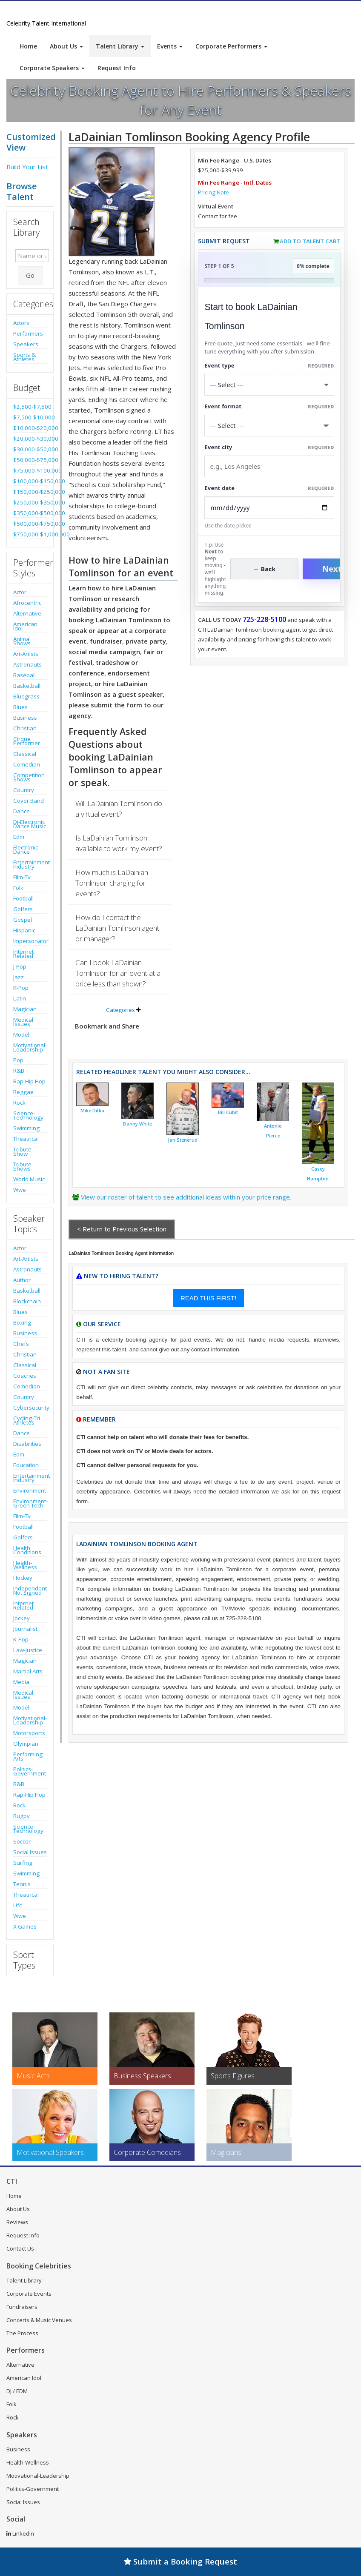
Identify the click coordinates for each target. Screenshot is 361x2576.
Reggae (23, 1092)
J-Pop (19, 966)
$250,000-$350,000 (30, 502)
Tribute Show (22, 1151)
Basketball (26, 686)
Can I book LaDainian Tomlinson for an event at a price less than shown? (117, 973)
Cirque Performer (26, 741)
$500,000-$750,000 (30, 523)
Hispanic (24, 930)
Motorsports (29, 1733)
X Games (25, 1926)
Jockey (21, 1618)
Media (21, 1682)
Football (23, 898)
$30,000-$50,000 (30, 449)
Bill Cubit (228, 1112)
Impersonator (30, 941)
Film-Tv (22, 877)
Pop (18, 1060)
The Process (22, 2333)
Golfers (23, 909)
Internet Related (23, 953)
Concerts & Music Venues (39, 2320)
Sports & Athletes (24, 357)
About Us (66, 46)
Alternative (27, 613)
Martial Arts (28, 1671)
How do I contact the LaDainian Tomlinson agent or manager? (117, 927)
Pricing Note (213, 192)
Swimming (26, 1128)
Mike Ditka (92, 1111)
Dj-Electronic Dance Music (29, 824)
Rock (19, 1102)
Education (26, 1465)
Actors (21, 323)
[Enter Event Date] (269, 507)
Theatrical (26, 1139)
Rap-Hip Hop (29, 1081)
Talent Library (120, 46)
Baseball (24, 675)
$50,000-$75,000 (30, 460)
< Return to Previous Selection (121, 1229)
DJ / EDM (17, 2391)
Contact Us (20, 2248)
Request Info (116, 68)
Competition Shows (29, 777)
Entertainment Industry (30, 864)
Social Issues (30, 1852)
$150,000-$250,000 (30, 492)
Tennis (22, 1884)
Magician (25, 1009)
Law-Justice (27, 1650)
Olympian (25, 1743)
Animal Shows (22, 641)
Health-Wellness (25, 1565)
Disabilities (27, 1444)
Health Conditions (27, 1550)
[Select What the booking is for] (269, 385)
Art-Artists (25, 654)
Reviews (17, 2222)
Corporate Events (29, 2293)
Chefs (21, 1344)
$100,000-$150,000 (30, 481)
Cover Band (28, 800)
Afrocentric (27, 603)
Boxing (22, 1322)
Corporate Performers (231, 46)
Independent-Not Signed (30, 1590)
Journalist (25, 1629)
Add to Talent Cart (310, 241)
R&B (18, 1071)
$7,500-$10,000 (30, 417)
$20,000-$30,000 (30, 438)
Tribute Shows (22, 1166)
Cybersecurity (30, 1407)
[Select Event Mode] (269, 425)
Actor (19, 592)
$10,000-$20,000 (30, 428)
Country (23, 790)
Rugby (21, 1816)
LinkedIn (20, 2533)
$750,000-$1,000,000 (30, 534)
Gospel (22, 920)
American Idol (25, 626)
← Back (264, 569)
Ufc (17, 1905)
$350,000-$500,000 (30, 513)
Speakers (25, 344)
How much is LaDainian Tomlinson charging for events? (111, 882)
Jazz (18, 977)
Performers (28, 333)
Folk (18, 888)
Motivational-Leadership (30, 1047)
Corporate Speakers (52, 68)
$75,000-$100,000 (30, 470)
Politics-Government (29, 1771)
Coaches (24, 1375)
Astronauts (27, 664)
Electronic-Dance (26, 849)
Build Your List (27, 166)
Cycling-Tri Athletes (26, 1420)
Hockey (22, 1578)
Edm (18, 837)
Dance (21, 811)
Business (25, 717)
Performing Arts (28, 1756)
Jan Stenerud (183, 1140)
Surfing (22, 1863)
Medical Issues (23, 1021)
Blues (20, 707)
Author (22, 1280)
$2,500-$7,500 (30, 407)
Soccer (22, 1841)
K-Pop (21, 988)
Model (21, 1034)
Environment (29, 1490)
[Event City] (269, 466)
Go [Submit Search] (30, 275)
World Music (29, 1179)
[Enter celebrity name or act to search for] (32, 255)
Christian (25, 728)
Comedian (26, 764)
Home (28, 46)
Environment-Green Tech (30, 1503)
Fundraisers (21, 2307)
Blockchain (27, 1301)
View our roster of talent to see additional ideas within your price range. (186, 1197)
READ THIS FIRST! (208, 1298)
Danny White (137, 1124)
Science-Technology (28, 1115)
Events (170, 46)
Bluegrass (26, 696)
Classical (24, 754)
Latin (19, 998)
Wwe (19, 1190)
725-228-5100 (264, 619)
